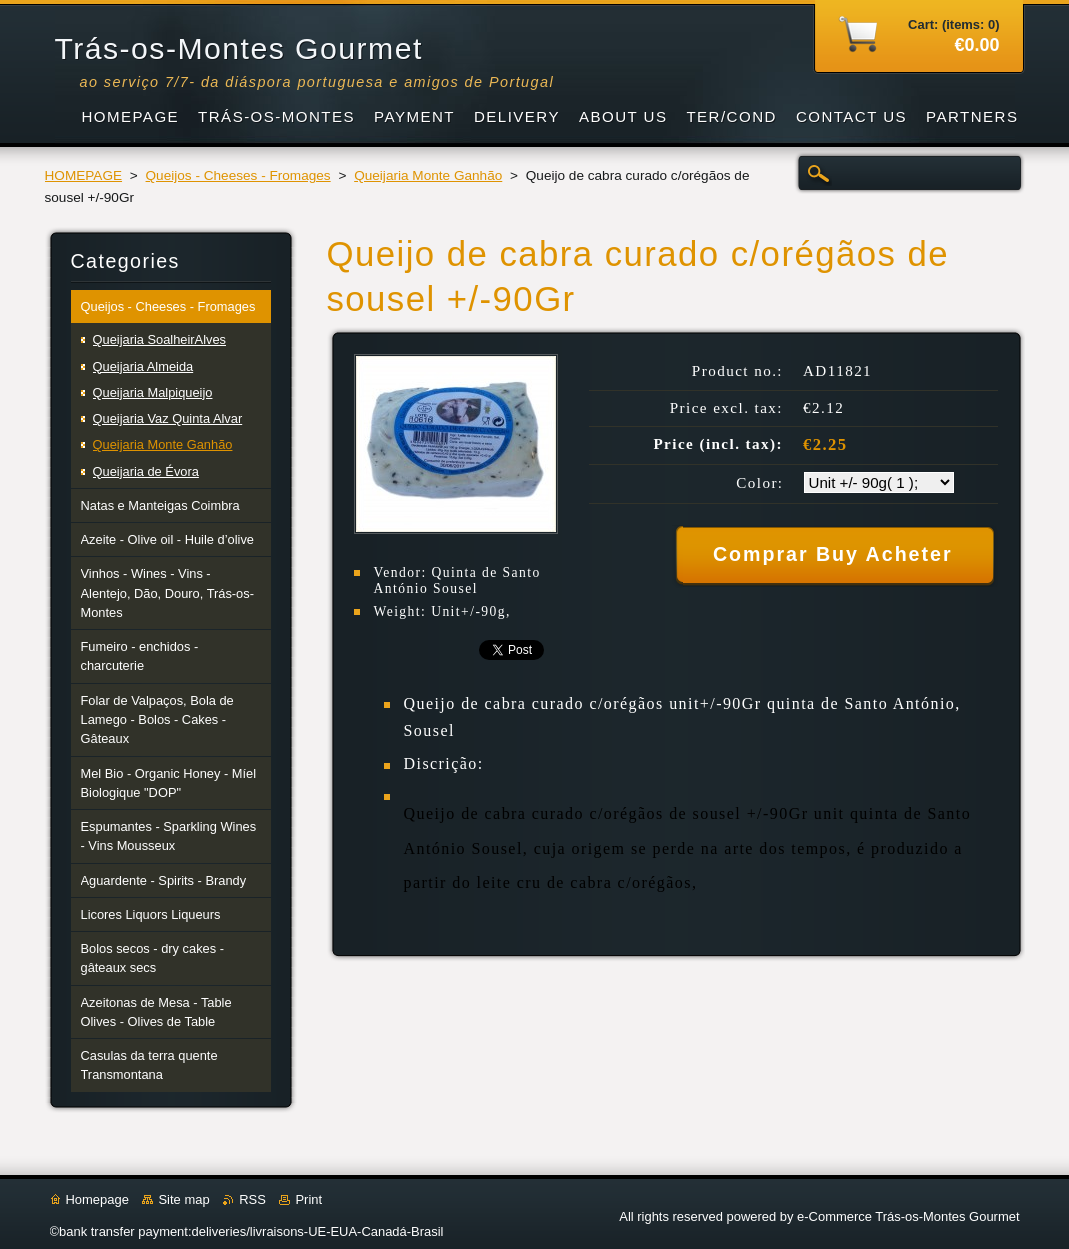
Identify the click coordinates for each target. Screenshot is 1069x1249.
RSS (252, 1199)
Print (308, 1199)
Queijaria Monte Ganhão (428, 175)
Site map (183, 1199)
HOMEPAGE (84, 175)
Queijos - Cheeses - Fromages (238, 175)
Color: (759, 483)
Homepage (97, 1199)
